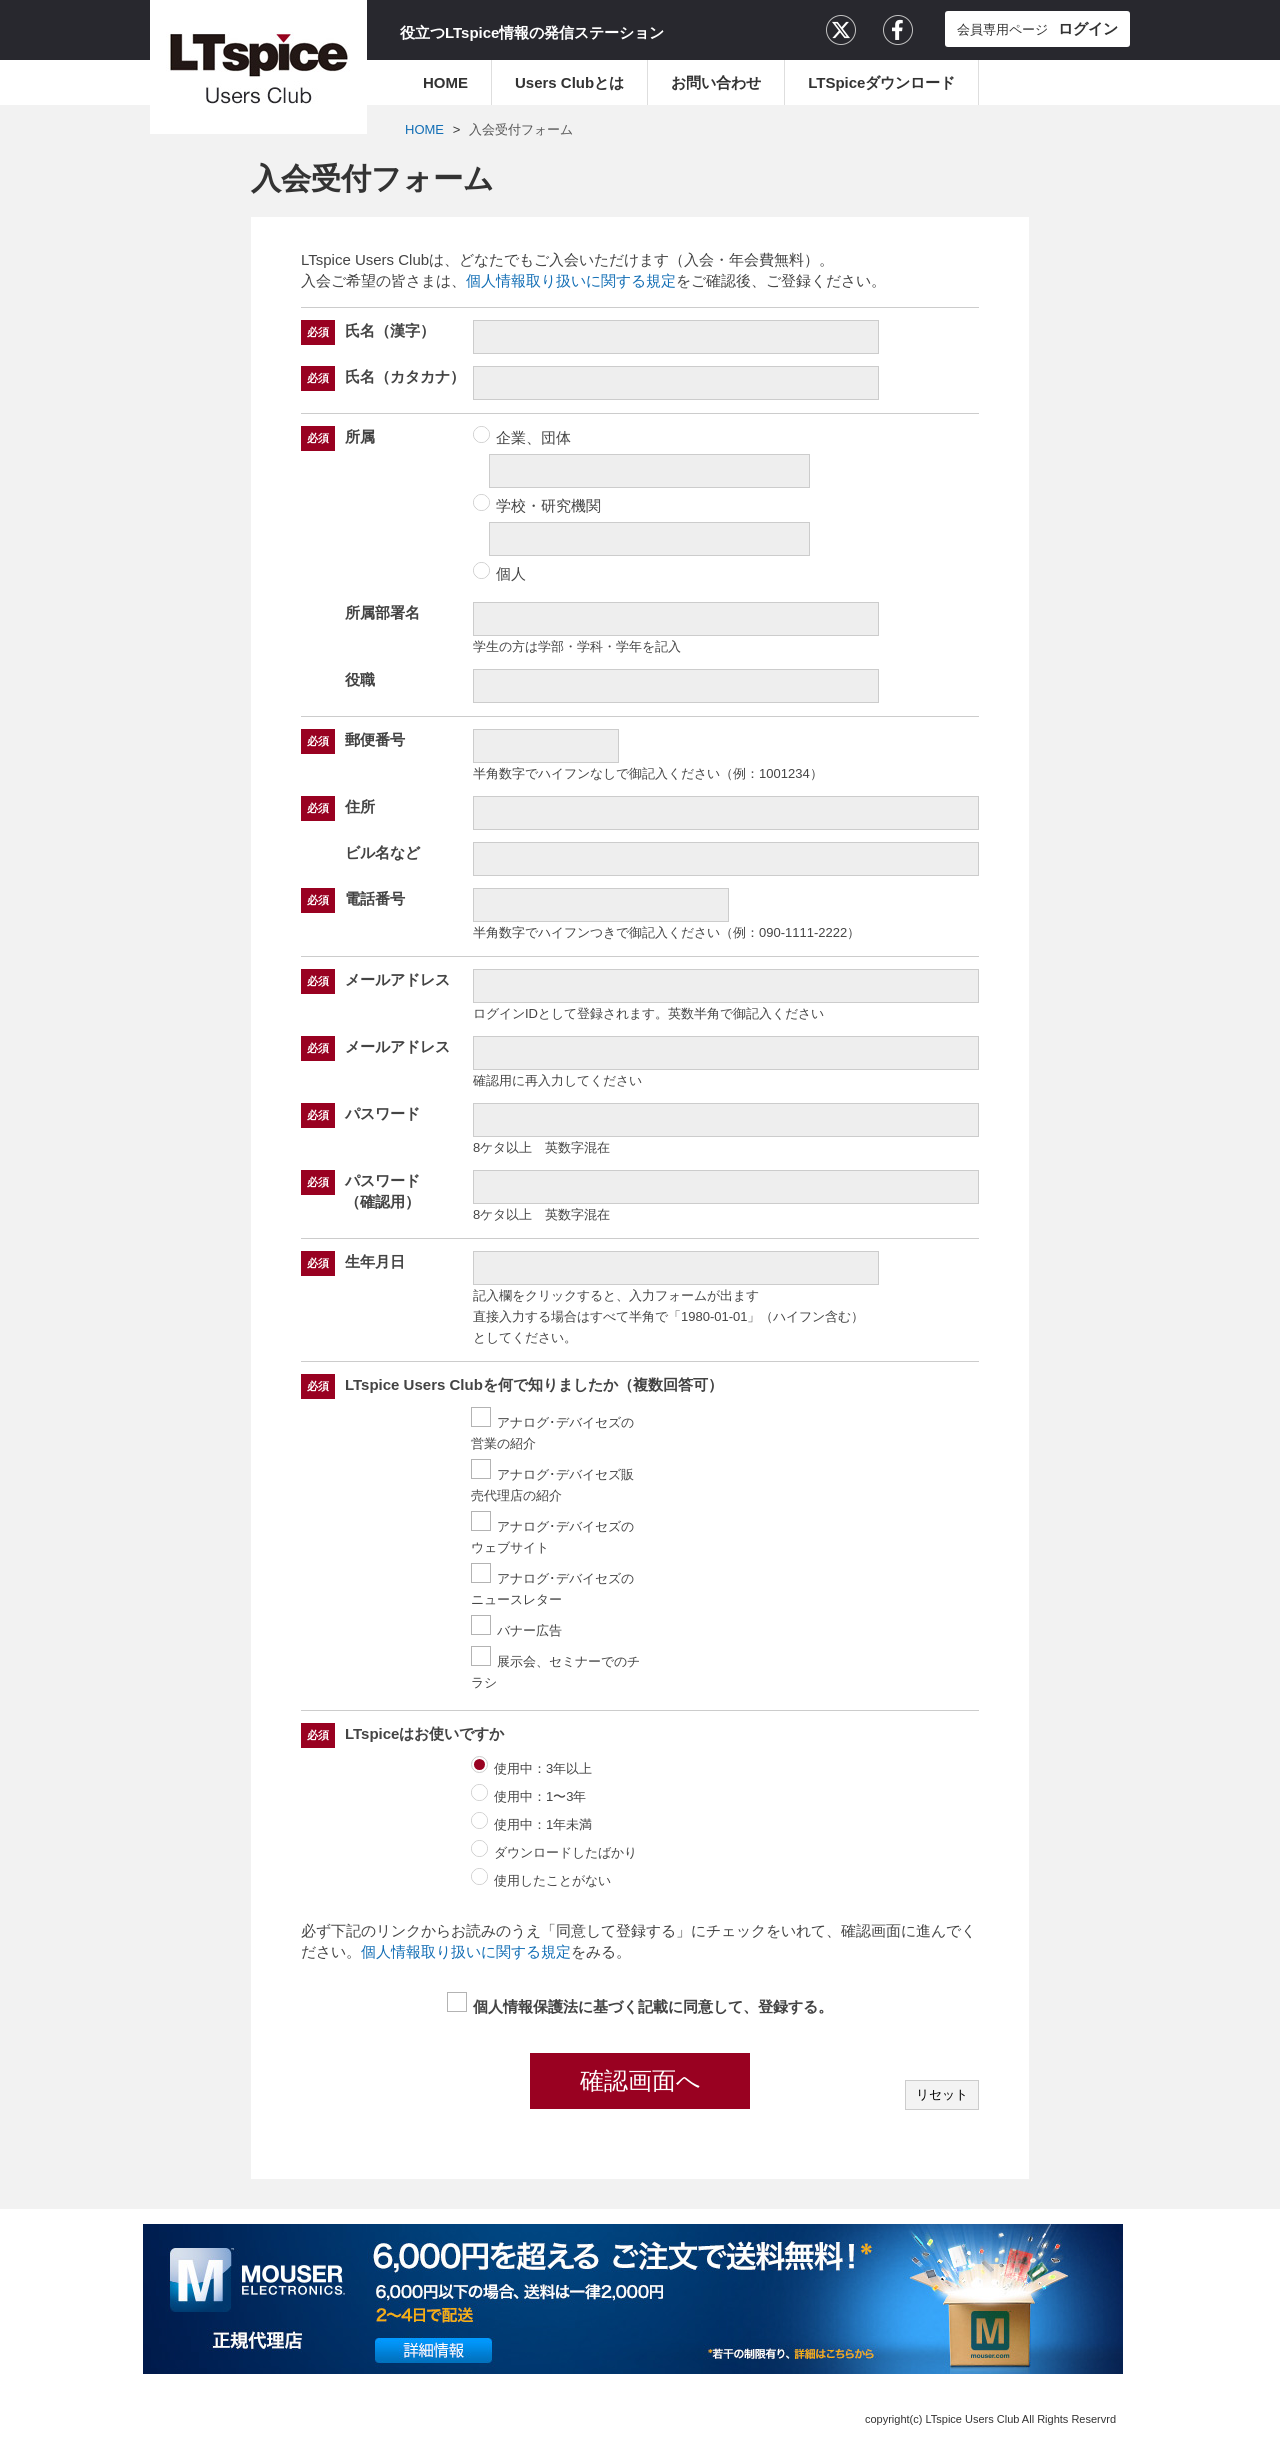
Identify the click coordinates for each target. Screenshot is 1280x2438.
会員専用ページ (1037, 28)
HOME (445, 82)
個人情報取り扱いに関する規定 (571, 280)
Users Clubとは (569, 82)
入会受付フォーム (521, 129)
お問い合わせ (716, 82)
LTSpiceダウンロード (881, 82)
